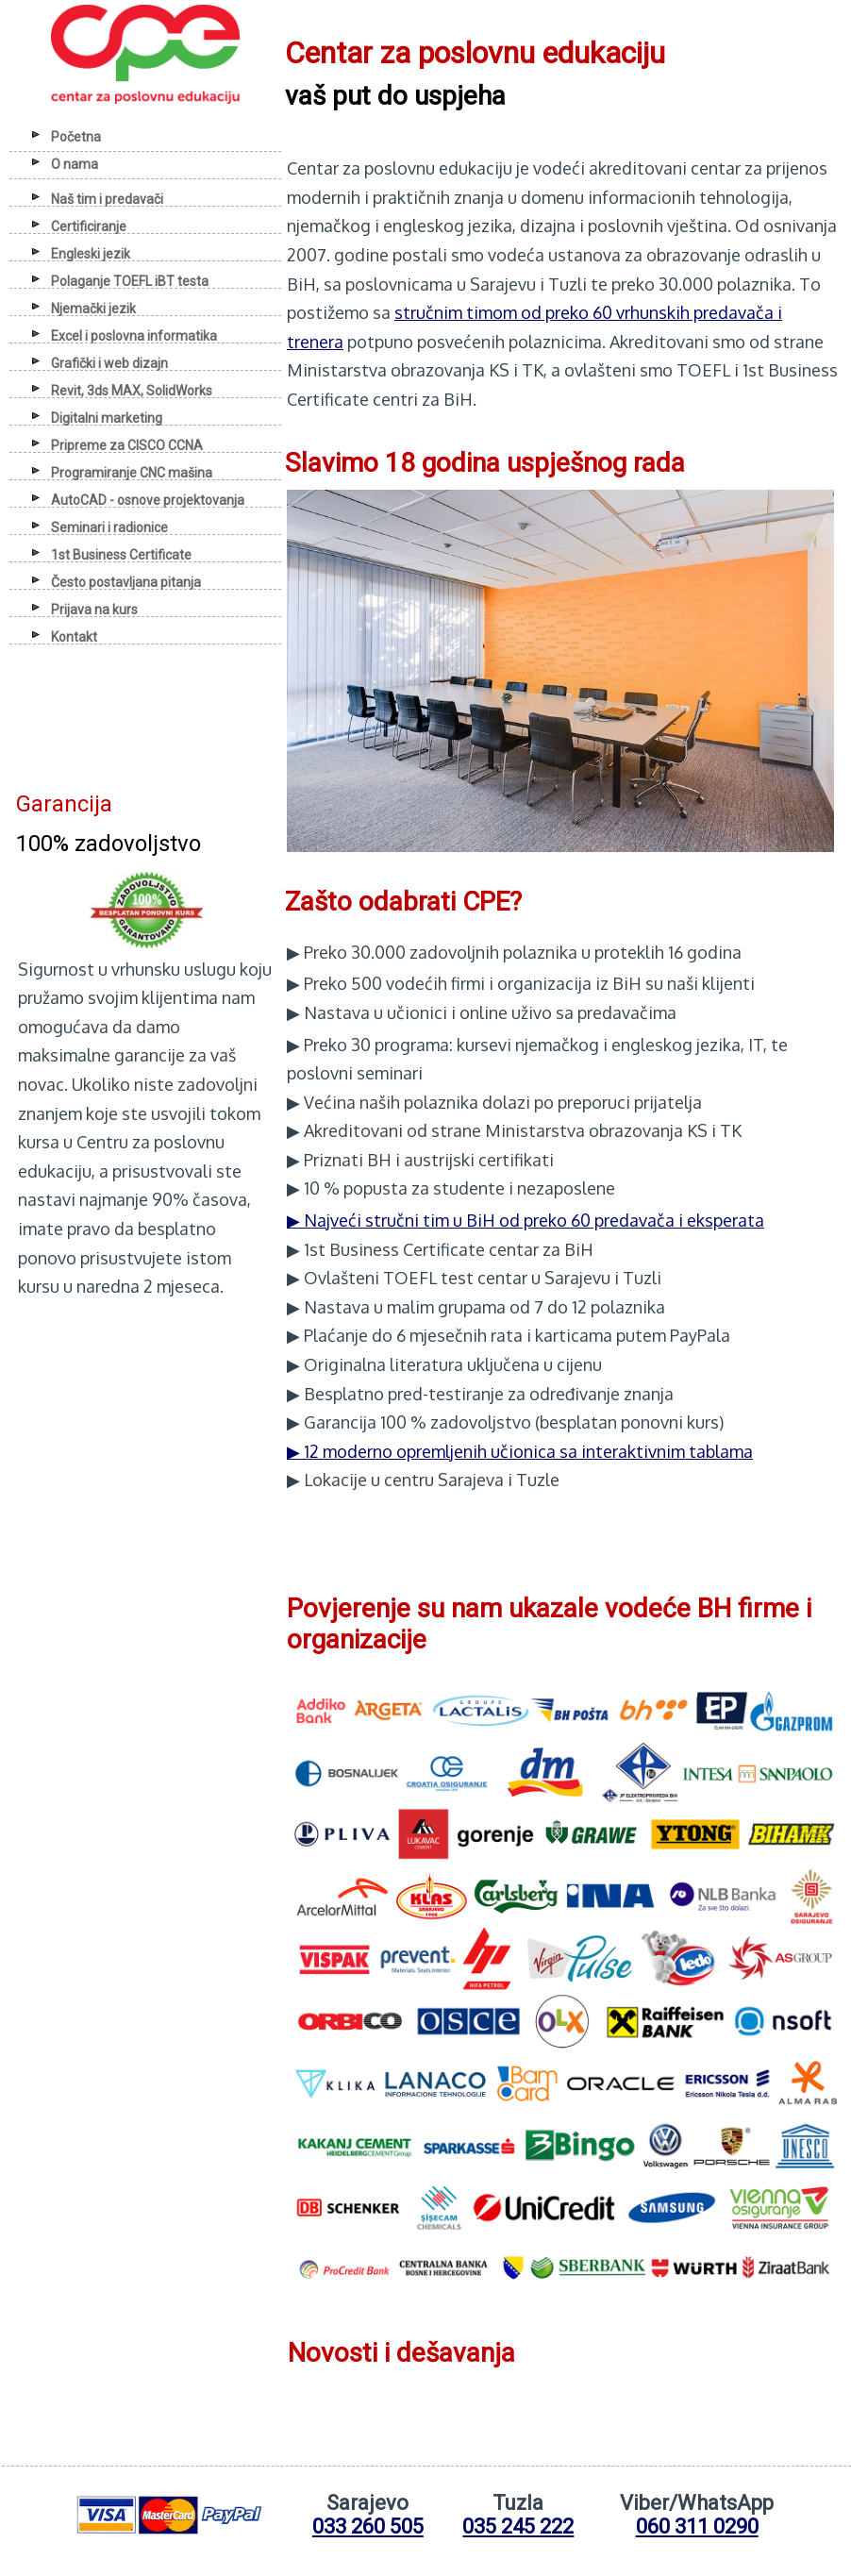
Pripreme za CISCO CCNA (127, 445)
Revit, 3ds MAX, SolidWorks (131, 390)
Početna (76, 136)
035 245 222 (518, 2526)
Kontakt (74, 636)
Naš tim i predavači (107, 199)
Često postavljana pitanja (126, 582)
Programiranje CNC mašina (131, 472)
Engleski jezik (90, 253)
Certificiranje (88, 226)
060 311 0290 (697, 2526)
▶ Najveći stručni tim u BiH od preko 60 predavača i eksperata (525, 1220)
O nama (74, 164)
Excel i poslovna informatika (134, 335)
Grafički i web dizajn (109, 363)
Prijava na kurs (94, 609)
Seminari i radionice (109, 527)
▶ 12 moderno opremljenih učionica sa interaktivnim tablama (520, 1451)
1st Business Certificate (121, 554)
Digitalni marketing (106, 418)
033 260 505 (368, 2526)
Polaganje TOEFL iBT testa (130, 281)
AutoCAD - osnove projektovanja (147, 500)
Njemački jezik (93, 308)
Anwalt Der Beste (83, 1322)
